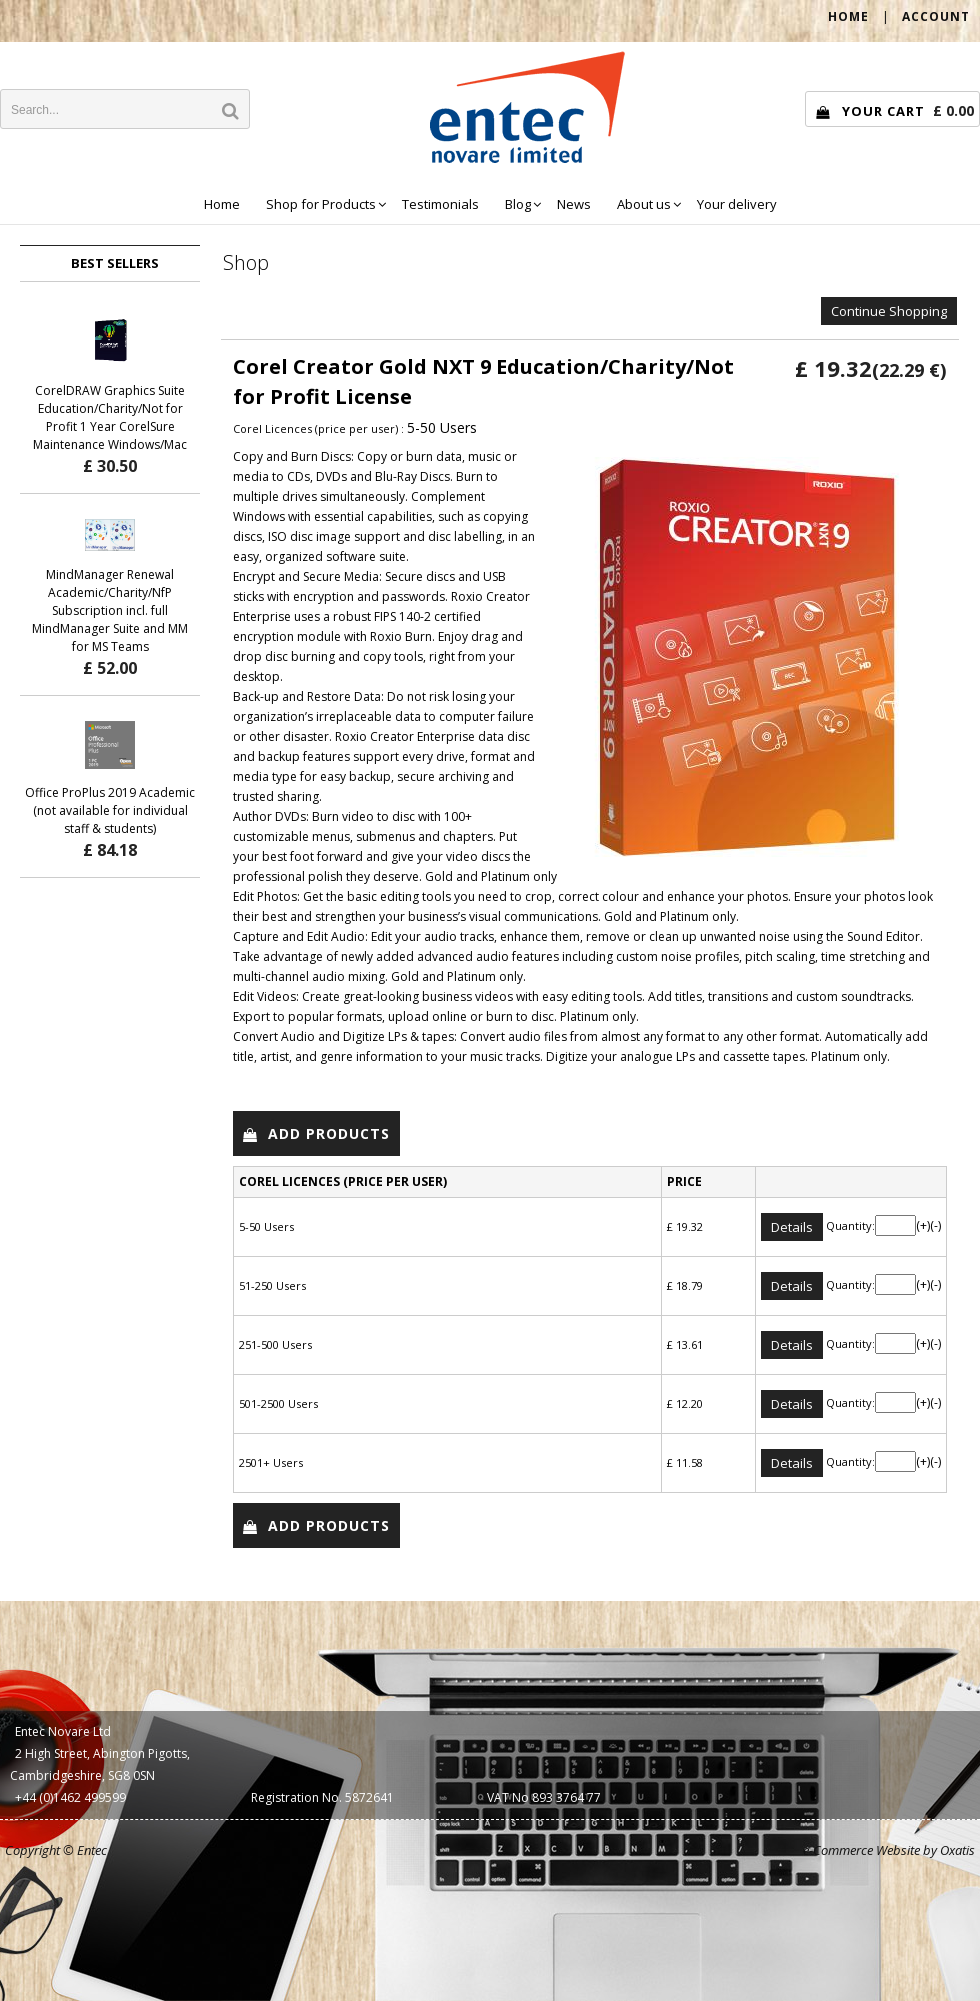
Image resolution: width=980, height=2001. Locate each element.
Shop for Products (321, 204)
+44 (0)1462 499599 (70, 1797)
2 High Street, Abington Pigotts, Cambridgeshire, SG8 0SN (100, 1764)
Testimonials (440, 204)
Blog (518, 204)
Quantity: (850, 1225)
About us (644, 204)
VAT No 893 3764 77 (544, 1797)
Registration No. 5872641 (322, 1797)
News (574, 204)
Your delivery (737, 204)
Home (222, 204)
